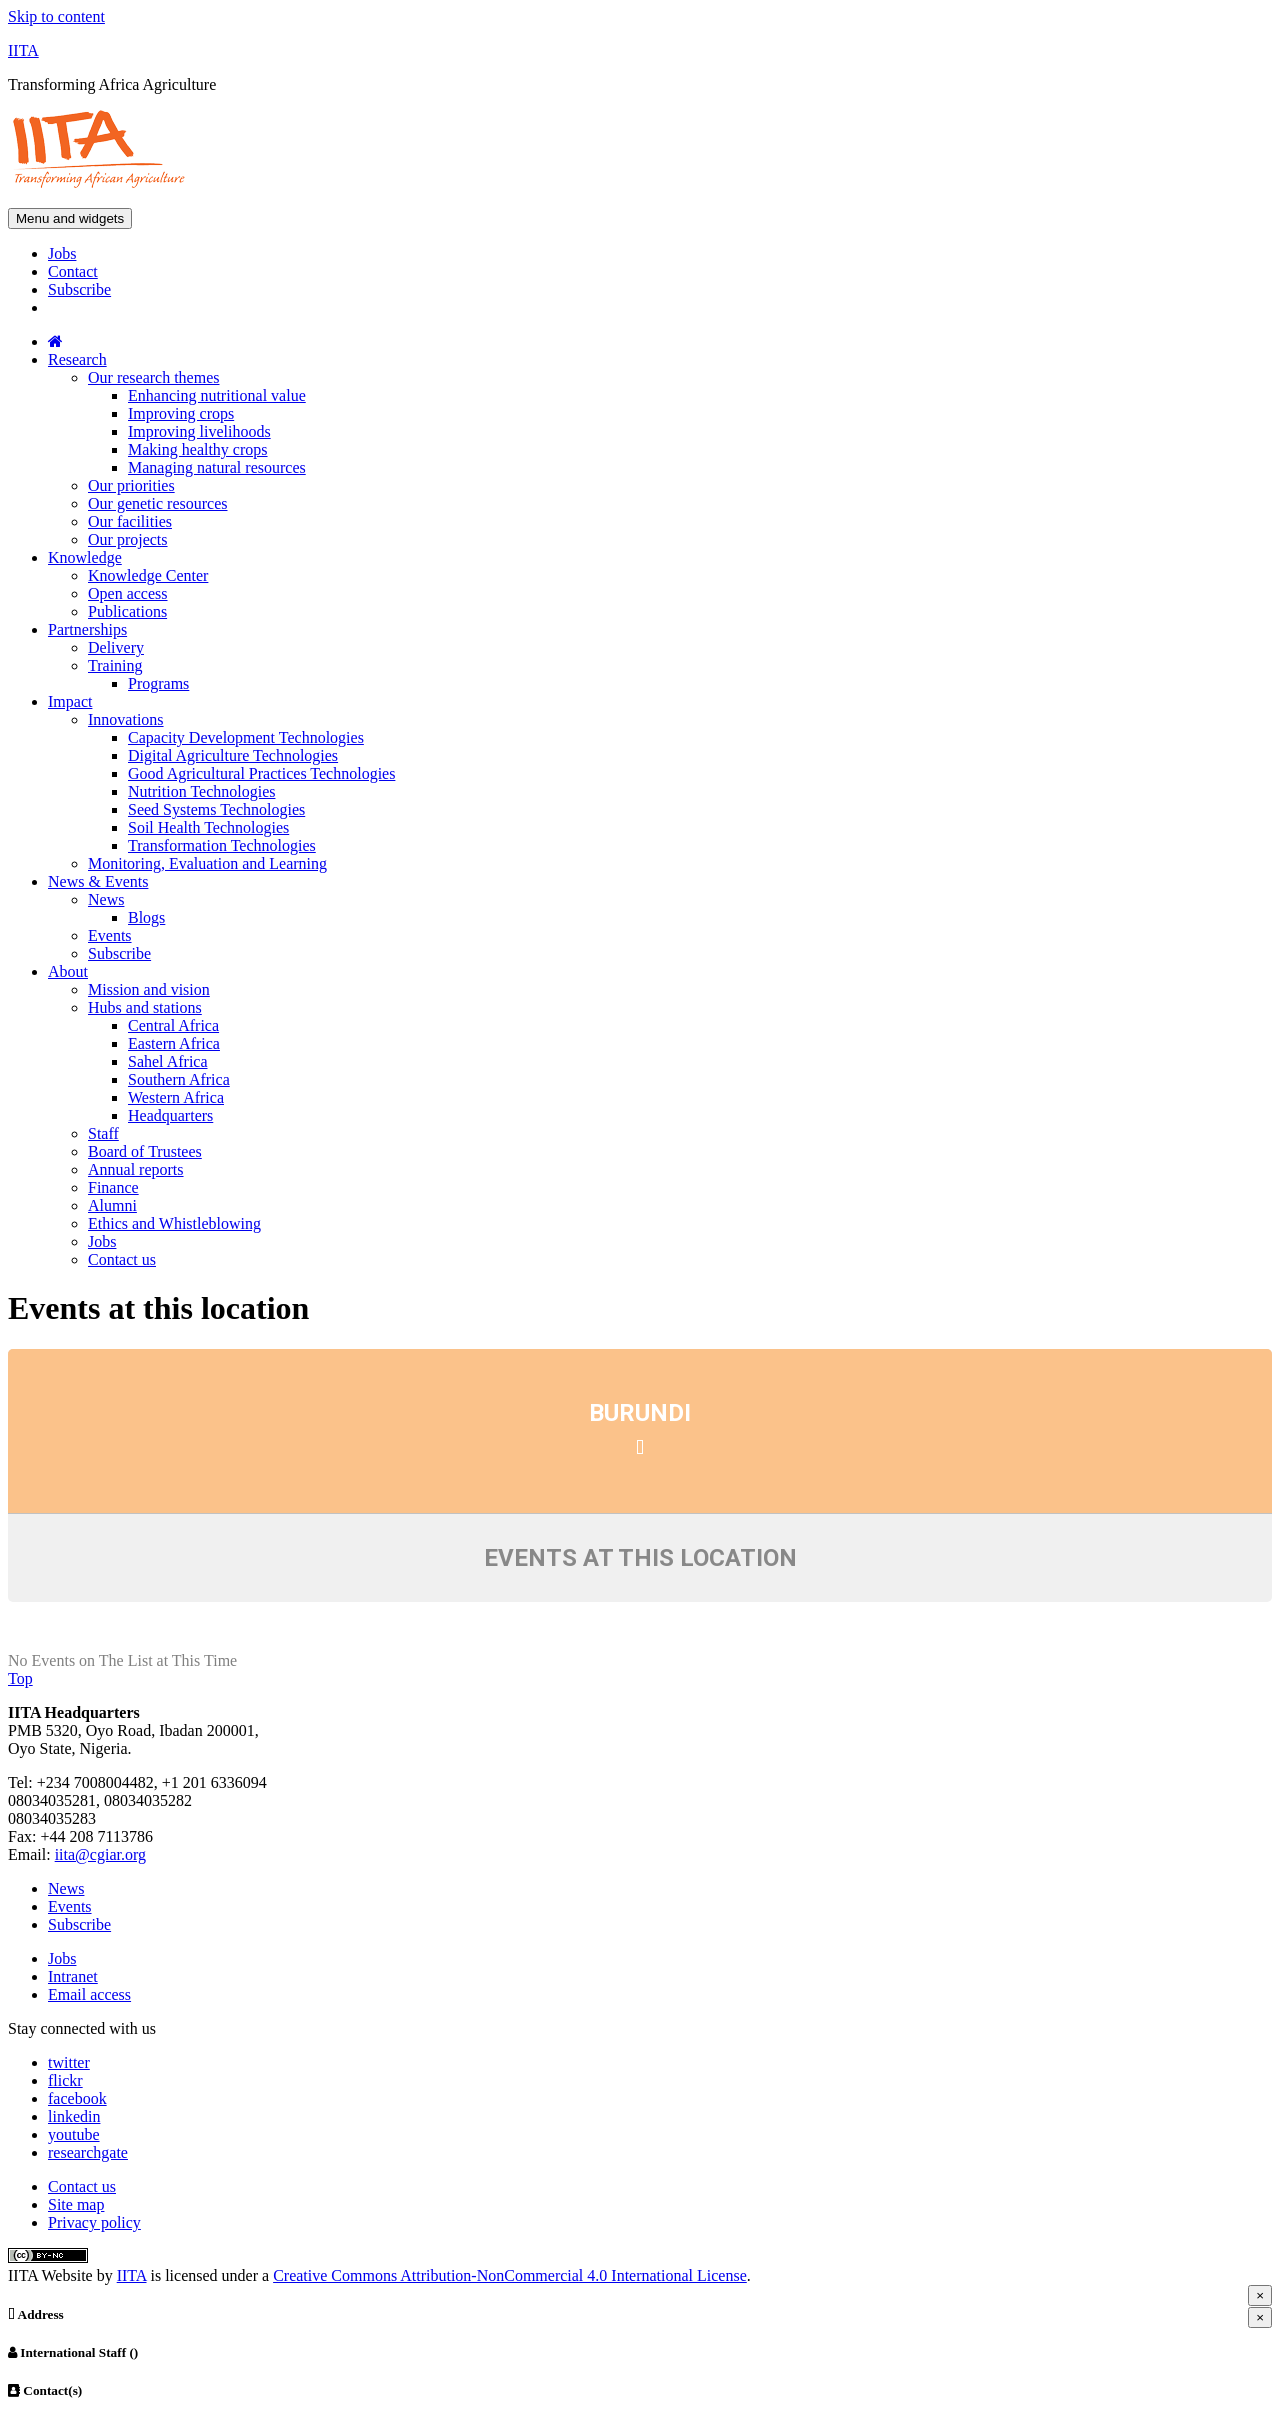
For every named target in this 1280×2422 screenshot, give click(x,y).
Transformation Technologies (222, 845)
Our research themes (154, 377)
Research (77, 359)
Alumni (112, 1205)
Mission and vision (149, 989)
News (106, 899)
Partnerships (87, 629)
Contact (73, 271)
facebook (77, 2098)
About (68, 971)
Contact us (122, 1259)
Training (115, 665)
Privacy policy (94, 2222)
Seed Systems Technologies (216, 809)
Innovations (126, 719)
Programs (158, 683)
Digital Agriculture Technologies (233, 755)
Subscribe (79, 289)
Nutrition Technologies (201, 791)
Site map (76, 2204)
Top (20, 1678)
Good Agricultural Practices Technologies (261, 773)
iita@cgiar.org (100, 1854)
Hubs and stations (145, 1007)
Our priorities (131, 485)
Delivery (116, 647)
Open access (128, 593)
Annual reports (136, 1169)
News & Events (98, 881)
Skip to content (56, 16)
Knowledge (85, 557)
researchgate (88, 2152)
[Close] (1260, 2295)
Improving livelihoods (199, 431)
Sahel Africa (168, 1061)
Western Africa (176, 1097)
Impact (70, 701)
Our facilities (130, 521)
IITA (23, 50)
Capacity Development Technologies (246, 737)
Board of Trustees (145, 1151)
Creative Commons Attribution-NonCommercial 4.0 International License (510, 2275)
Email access (89, 1994)
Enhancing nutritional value (217, 395)
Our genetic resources (158, 503)
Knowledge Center (148, 575)
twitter (69, 2062)
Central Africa (173, 1025)
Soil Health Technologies (208, 827)
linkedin (74, 2116)
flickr (65, 2080)
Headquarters (170, 1115)
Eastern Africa (174, 1043)
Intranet (73, 1976)
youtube (74, 2134)
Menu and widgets (70, 218)
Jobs (62, 253)
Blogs (146, 917)
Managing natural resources (217, 467)
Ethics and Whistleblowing (174, 1223)
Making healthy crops (198, 449)
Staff (103, 1133)
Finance (113, 1187)
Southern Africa (179, 1079)
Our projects (128, 539)
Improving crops (181, 413)
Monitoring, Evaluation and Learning (207, 863)
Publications (127, 611)
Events (110, 935)
